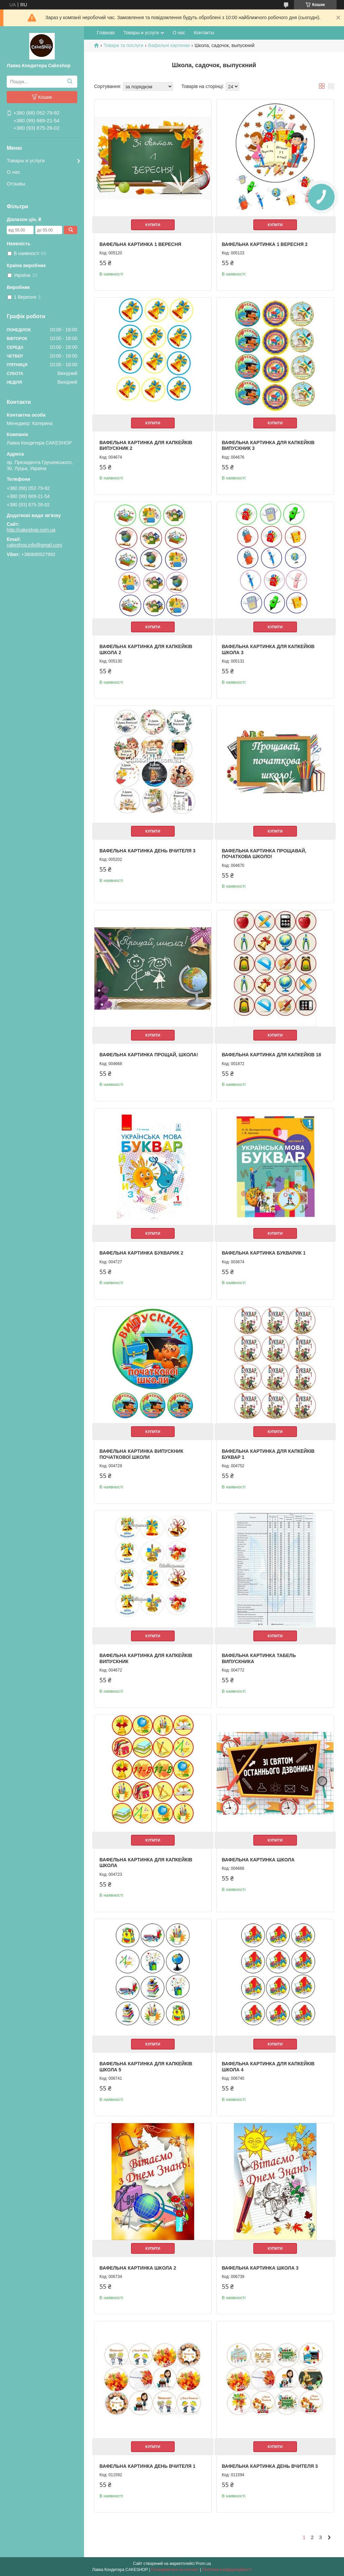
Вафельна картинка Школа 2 (137, 2268)
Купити (152, 225)
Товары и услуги (26, 160)
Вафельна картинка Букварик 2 (141, 1253)
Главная (106, 32)
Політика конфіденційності (227, 2569)
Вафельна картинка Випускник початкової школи (141, 1454)
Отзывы (16, 183)
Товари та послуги (123, 45)
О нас (13, 172)
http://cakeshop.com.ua (31, 530)
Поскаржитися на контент (175, 2569)
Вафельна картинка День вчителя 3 (147, 850)
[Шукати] (69, 82)
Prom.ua (203, 2563)
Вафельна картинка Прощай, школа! (148, 1054)
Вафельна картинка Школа (258, 1859)
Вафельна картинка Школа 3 (260, 2268)
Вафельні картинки (169, 45)
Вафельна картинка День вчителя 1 (147, 2466)
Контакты (204, 32)
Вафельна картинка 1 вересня (140, 244)
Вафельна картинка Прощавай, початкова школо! (264, 853)
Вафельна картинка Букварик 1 (264, 1253)
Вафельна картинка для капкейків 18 (271, 1054)
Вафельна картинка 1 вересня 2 (264, 244)
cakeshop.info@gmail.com (34, 545)
